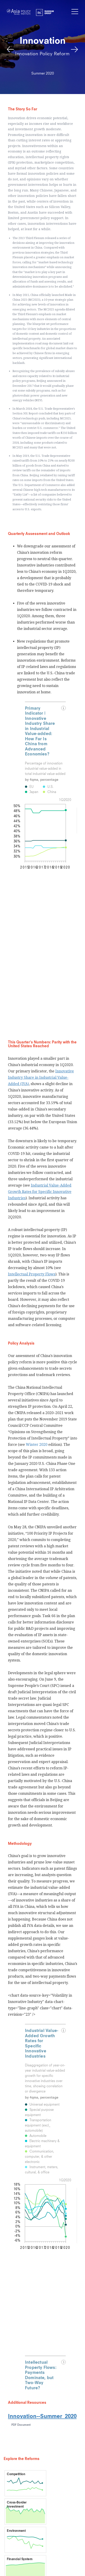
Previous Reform (10, 50)
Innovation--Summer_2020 (42, 2416)
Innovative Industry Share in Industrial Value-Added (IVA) (41, 1077)
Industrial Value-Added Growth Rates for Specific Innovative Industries (39, 1191)
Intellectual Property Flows (31, 1274)
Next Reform (75, 50)
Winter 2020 (36, 1444)
